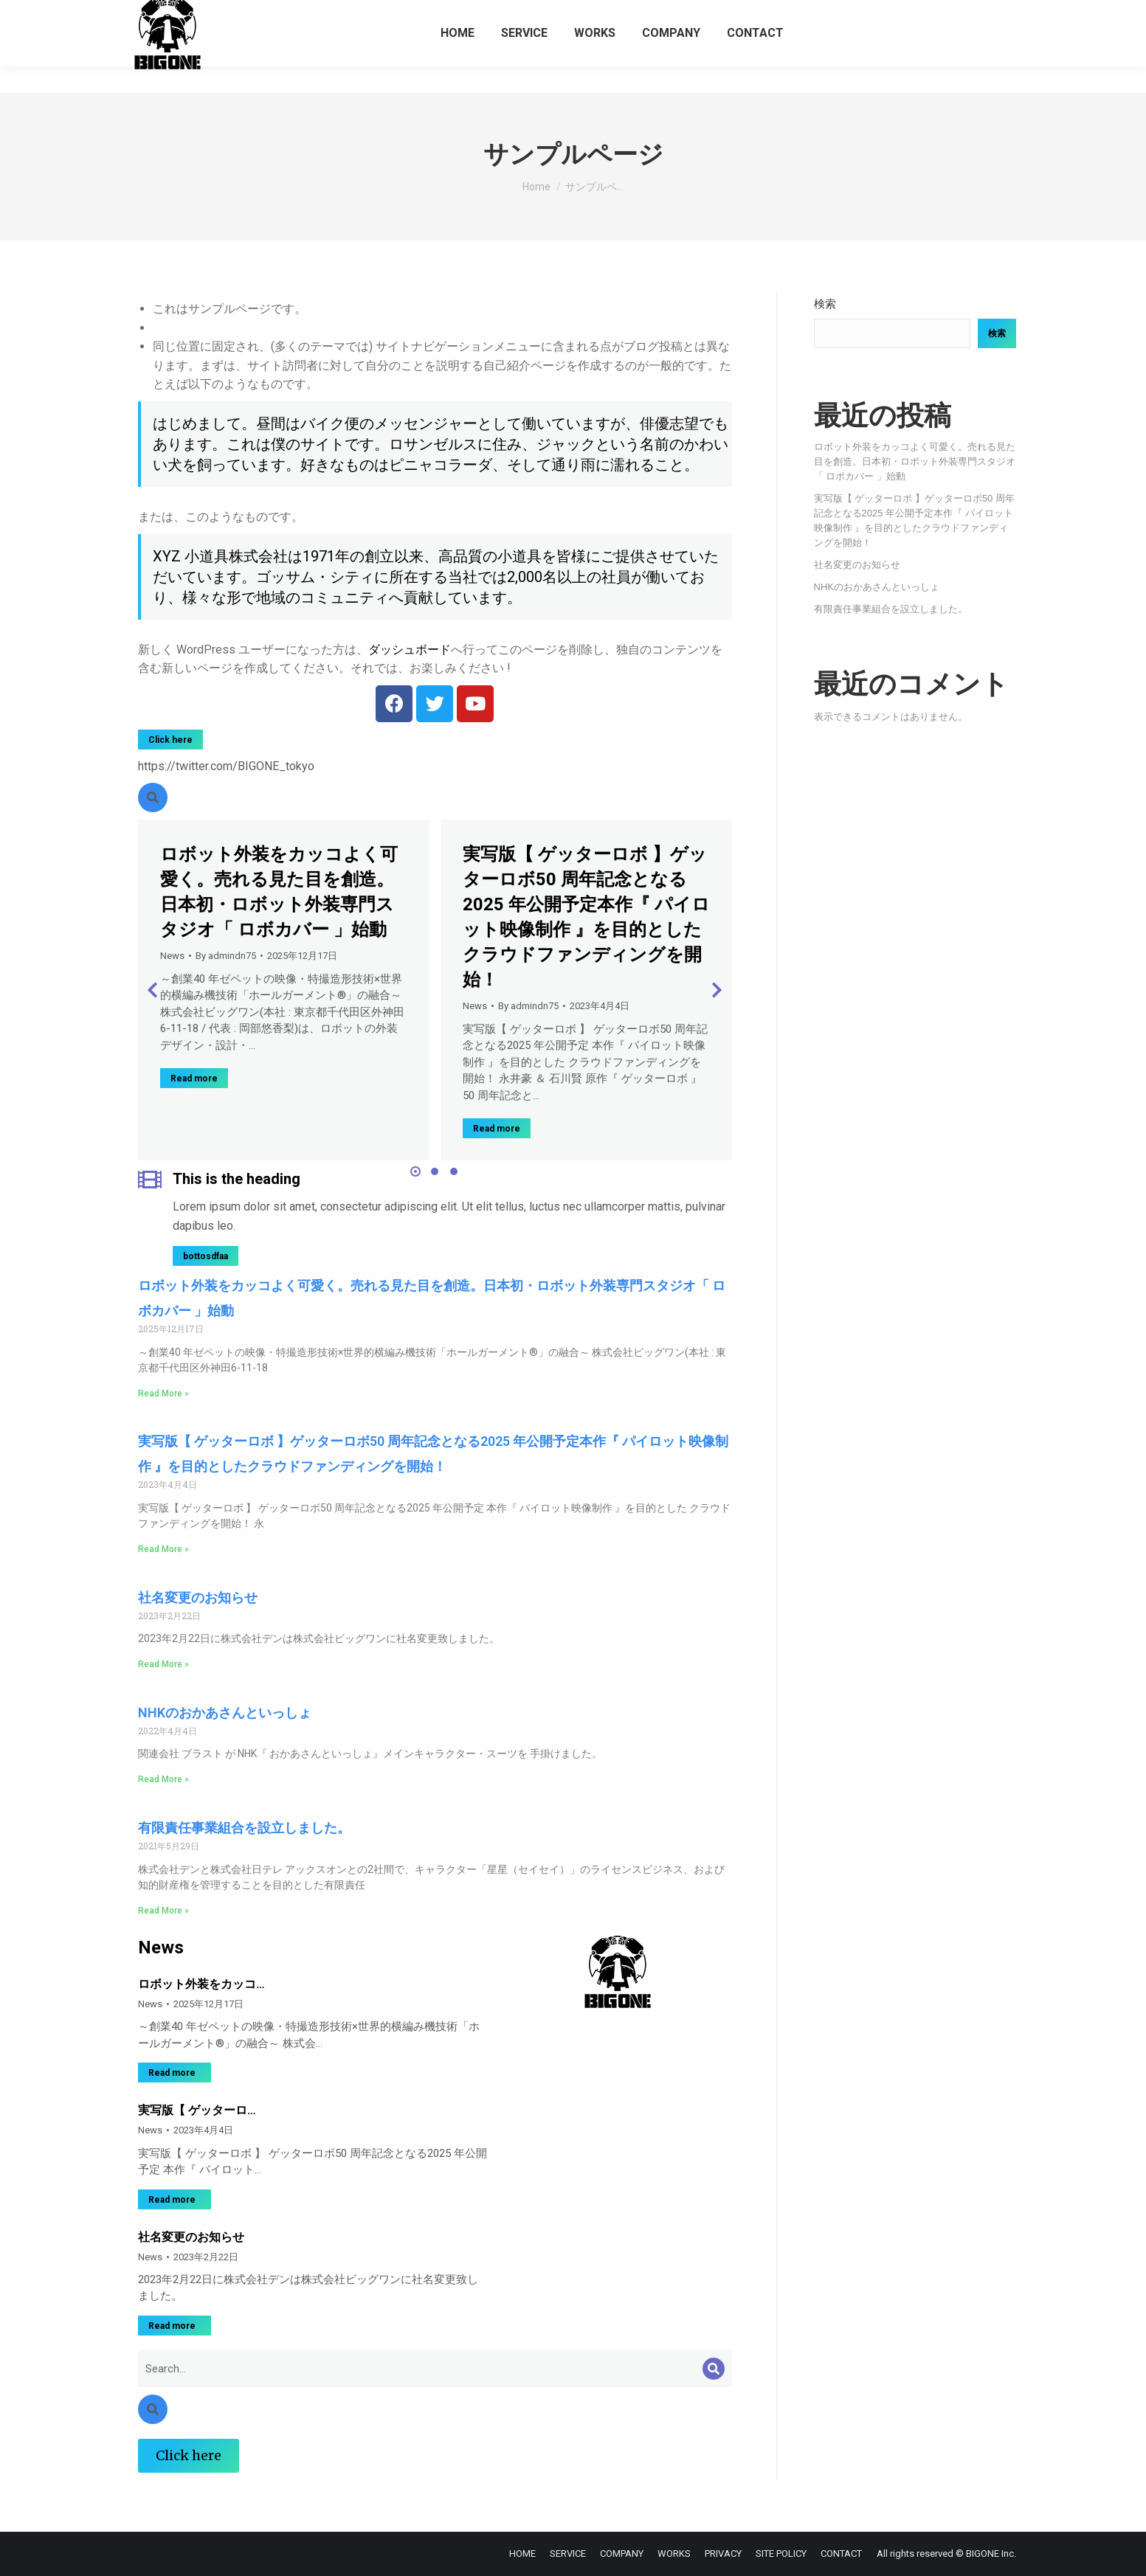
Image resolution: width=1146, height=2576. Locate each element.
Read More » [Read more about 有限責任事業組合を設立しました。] (163, 1910)
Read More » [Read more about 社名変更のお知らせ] (163, 1664)
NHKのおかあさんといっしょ (224, 1712)
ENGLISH (996, 13)
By (226, 955)
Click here (170, 740)
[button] (415, 1171)
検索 (825, 303)
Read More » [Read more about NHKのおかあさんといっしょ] (163, 1779)
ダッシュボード (409, 650)
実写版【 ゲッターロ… (197, 2110)
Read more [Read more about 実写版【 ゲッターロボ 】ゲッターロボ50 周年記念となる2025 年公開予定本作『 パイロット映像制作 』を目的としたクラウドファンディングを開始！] (496, 1128)
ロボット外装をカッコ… (201, 1984)
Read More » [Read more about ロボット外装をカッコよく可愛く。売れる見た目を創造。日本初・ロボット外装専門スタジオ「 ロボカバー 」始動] (163, 1393)
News (172, 955)
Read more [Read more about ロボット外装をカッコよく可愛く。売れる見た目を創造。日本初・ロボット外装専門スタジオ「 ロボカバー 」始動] (194, 1078)
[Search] (714, 2369)
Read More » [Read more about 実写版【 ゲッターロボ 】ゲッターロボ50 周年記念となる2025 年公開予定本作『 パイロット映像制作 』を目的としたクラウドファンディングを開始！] (163, 1549)
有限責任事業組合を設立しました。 (244, 1827)
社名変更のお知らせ (198, 1597)
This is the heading (236, 1179)
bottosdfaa (205, 1256)
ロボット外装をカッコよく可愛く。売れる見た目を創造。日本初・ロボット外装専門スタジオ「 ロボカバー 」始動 (914, 461)
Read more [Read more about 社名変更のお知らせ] (172, 2326)
